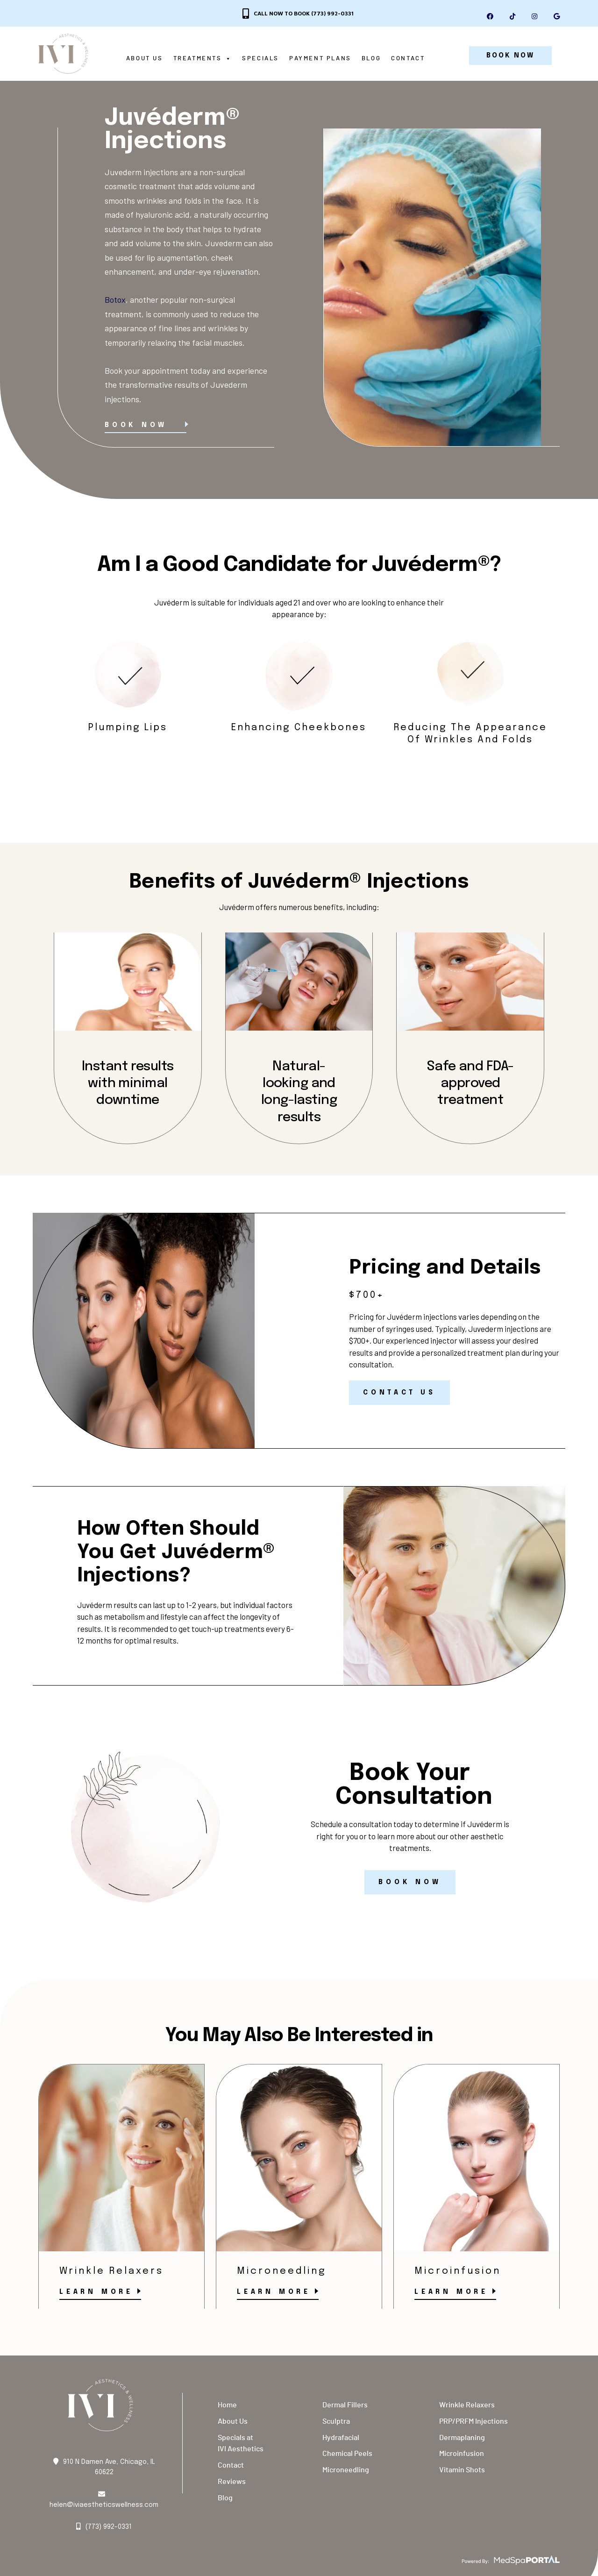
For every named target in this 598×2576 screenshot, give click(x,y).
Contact (409, 59)
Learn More (96, 2293)
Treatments (204, 59)
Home (227, 2406)
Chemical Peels (347, 2455)
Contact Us (399, 1394)
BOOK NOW (510, 56)
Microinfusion (461, 2455)
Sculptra (336, 2422)
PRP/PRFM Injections (473, 2422)
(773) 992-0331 (332, 13)
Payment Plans (322, 59)
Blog (372, 59)
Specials (261, 59)
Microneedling (345, 2471)
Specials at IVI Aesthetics (240, 2444)
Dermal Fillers (345, 2406)
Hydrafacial (340, 2438)
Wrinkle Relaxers (467, 2406)
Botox (115, 301)
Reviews (232, 2483)
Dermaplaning (462, 2438)
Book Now (136, 426)
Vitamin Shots (462, 2471)
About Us (146, 59)
